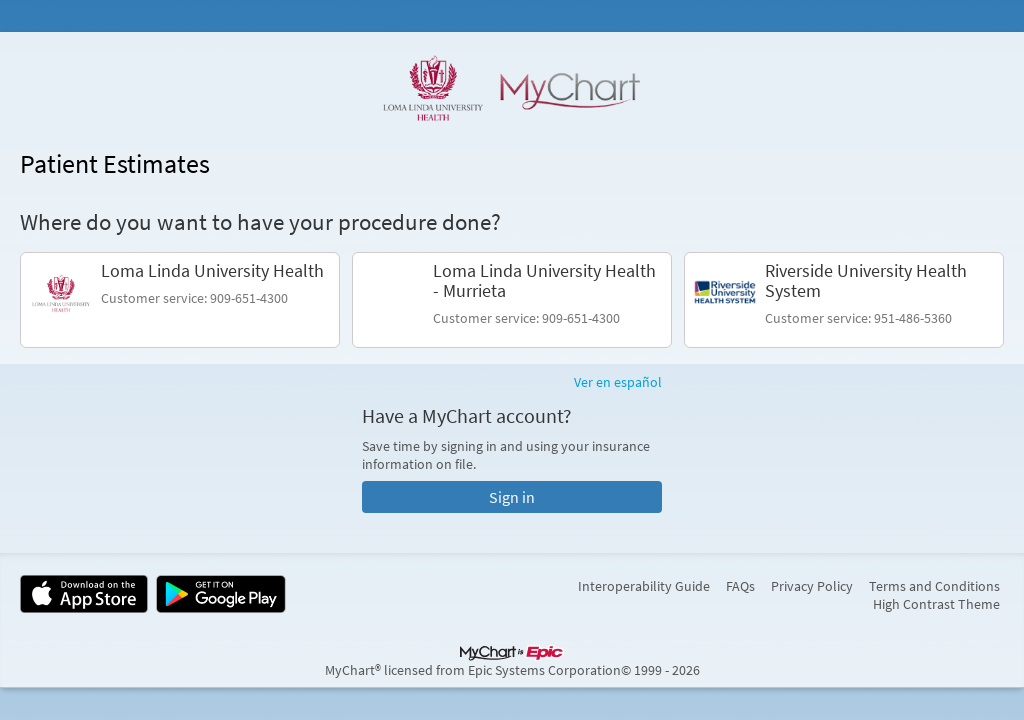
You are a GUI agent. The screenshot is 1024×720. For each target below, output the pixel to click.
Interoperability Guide (644, 586)
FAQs (740, 586)
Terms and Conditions (934, 586)
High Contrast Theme (936, 604)
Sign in (512, 497)
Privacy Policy (812, 586)
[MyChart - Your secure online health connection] (512, 88)
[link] (180, 300)
